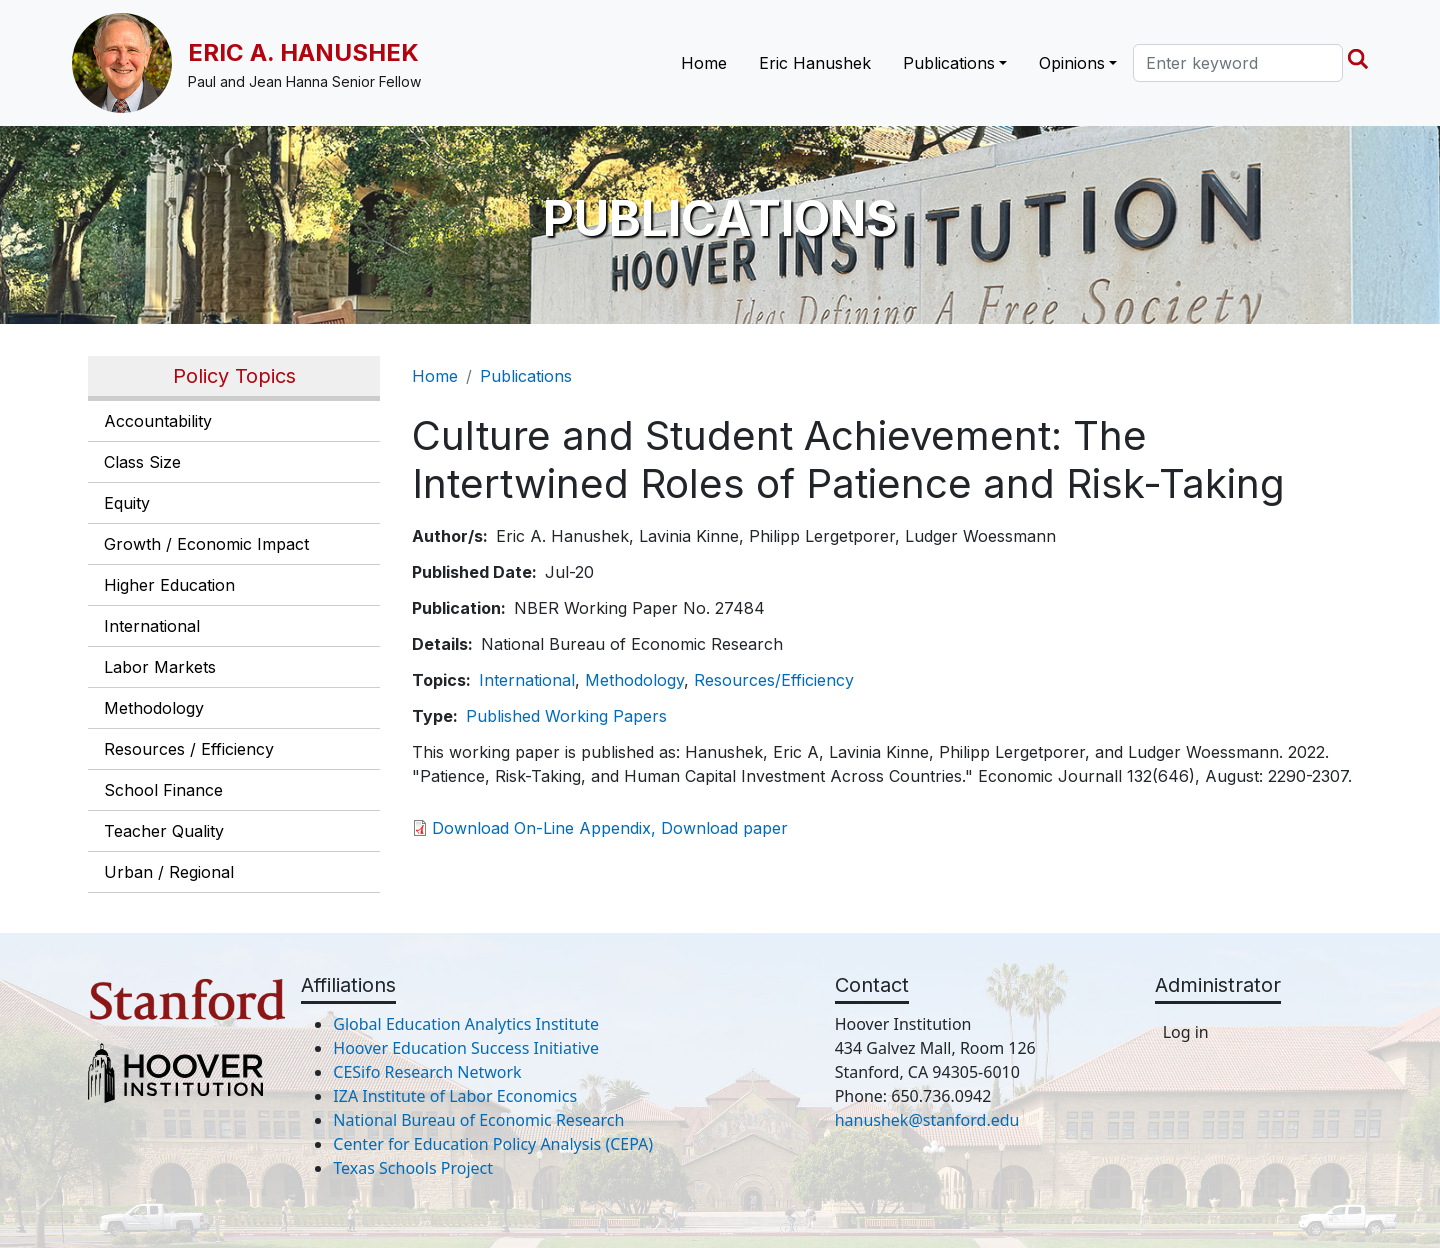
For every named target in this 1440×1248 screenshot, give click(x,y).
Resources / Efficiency (189, 749)
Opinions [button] (1072, 63)
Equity (127, 503)
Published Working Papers (566, 716)
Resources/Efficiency (774, 680)
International (152, 626)
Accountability (158, 421)
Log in (1186, 1032)
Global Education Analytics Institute (466, 1024)
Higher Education (169, 585)
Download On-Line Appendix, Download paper (610, 828)
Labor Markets (160, 667)
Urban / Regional (169, 872)
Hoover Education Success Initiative (466, 1048)
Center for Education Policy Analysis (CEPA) (493, 1144)
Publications (526, 376)
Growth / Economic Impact (206, 544)
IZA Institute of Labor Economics (455, 1096)
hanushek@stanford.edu (927, 1120)
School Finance (163, 790)
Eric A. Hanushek (303, 52)
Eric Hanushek (815, 63)
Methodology (154, 708)
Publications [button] (949, 63)
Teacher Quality (164, 831)
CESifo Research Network (427, 1072)
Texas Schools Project (413, 1168)
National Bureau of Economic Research (478, 1120)
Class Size (142, 462)
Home (704, 63)
